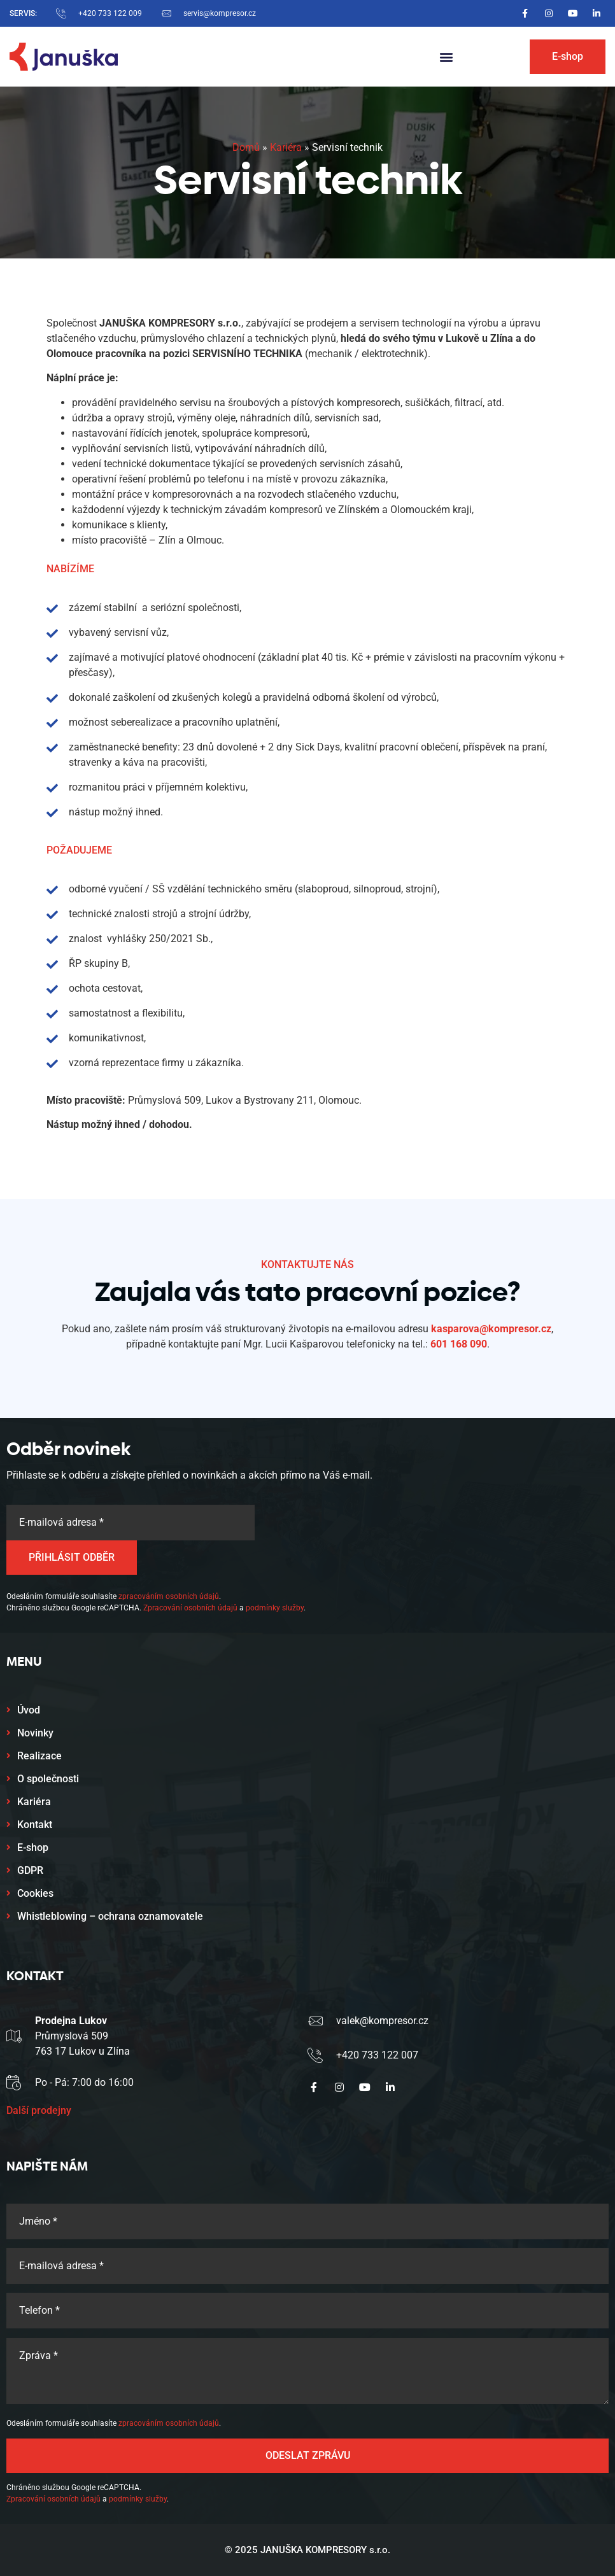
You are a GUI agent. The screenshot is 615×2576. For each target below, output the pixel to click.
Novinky (35, 1733)
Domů (246, 147)
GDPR (30, 1870)
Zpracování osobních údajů (190, 1607)
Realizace (39, 1756)
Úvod (28, 1710)
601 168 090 (458, 1344)
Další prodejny (38, 2110)
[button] (445, 56)
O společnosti (48, 1779)
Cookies (35, 1893)
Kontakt (34, 1825)
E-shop (32, 1847)
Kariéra (286, 147)
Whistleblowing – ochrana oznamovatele (110, 1916)
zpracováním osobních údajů (168, 1596)
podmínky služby (275, 1607)
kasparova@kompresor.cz (491, 1329)
